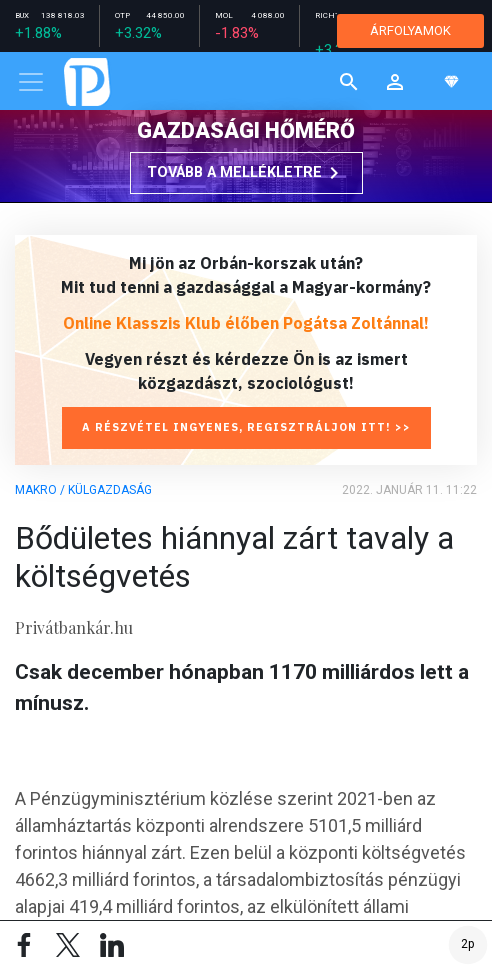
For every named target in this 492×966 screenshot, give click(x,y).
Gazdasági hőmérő (246, 130)
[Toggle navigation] (31, 82)
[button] (395, 81)
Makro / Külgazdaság (83, 490)
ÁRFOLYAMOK (410, 30)
